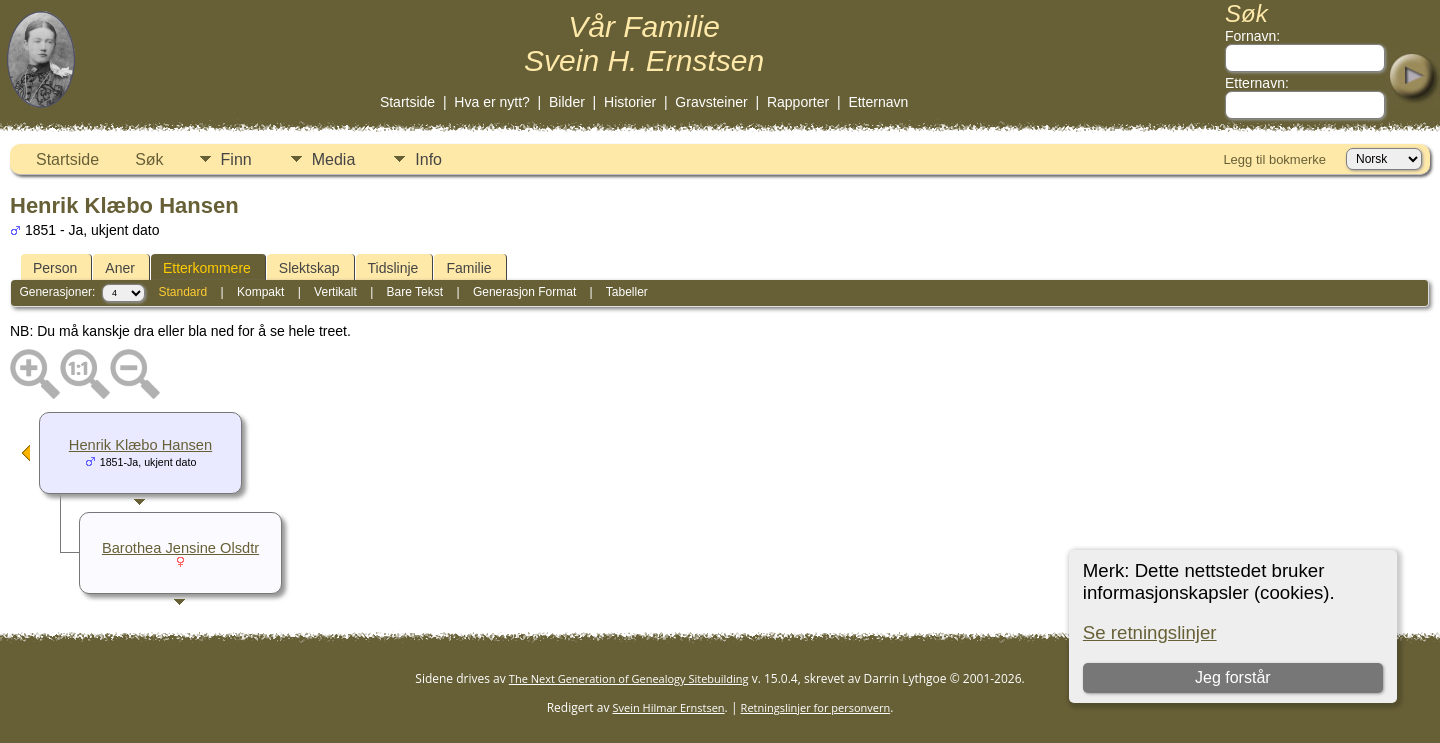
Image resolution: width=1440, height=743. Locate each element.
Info (428, 159)
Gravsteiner (711, 102)
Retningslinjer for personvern (816, 707)
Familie (468, 268)
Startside (407, 102)
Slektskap (309, 268)
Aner (120, 268)
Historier (630, 102)
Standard (182, 292)
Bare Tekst (415, 292)
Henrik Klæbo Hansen (140, 445)
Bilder (567, 102)
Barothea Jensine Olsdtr (180, 548)
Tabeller (627, 292)
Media (334, 159)
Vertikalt (335, 292)
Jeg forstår (1233, 677)
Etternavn (878, 102)
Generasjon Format (524, 292)
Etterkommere (207, 268)
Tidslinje (393, 268)
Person (55, 268)
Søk (149, 159)
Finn (236, 159)
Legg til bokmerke (1274, 159)
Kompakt (260, 292)
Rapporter (798, 102)
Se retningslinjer (1150, 632)
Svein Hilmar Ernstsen (669, 707)
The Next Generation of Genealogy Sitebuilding (629, 678)
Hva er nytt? (491, 102)
